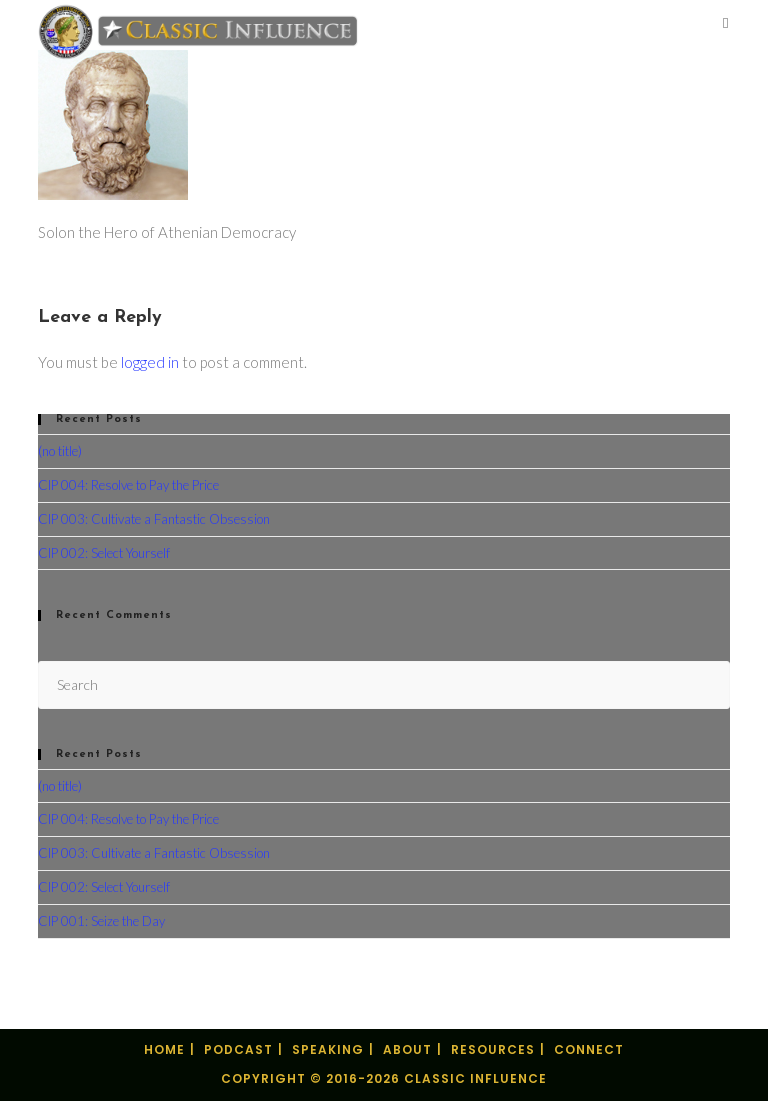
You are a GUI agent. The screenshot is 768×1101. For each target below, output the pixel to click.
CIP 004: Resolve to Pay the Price (128, 485)
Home (164, 1049)
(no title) (60, 451)
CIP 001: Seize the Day (101, 921)
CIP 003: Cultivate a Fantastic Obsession (154, 519)
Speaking (328, 1049)
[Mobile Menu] (726, 24)
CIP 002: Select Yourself (104, 553)
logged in (150, 362)
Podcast (238, 1049)
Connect (589, 1049)
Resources (493, 1049)
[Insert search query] (383, 684)
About (407, 1049)
